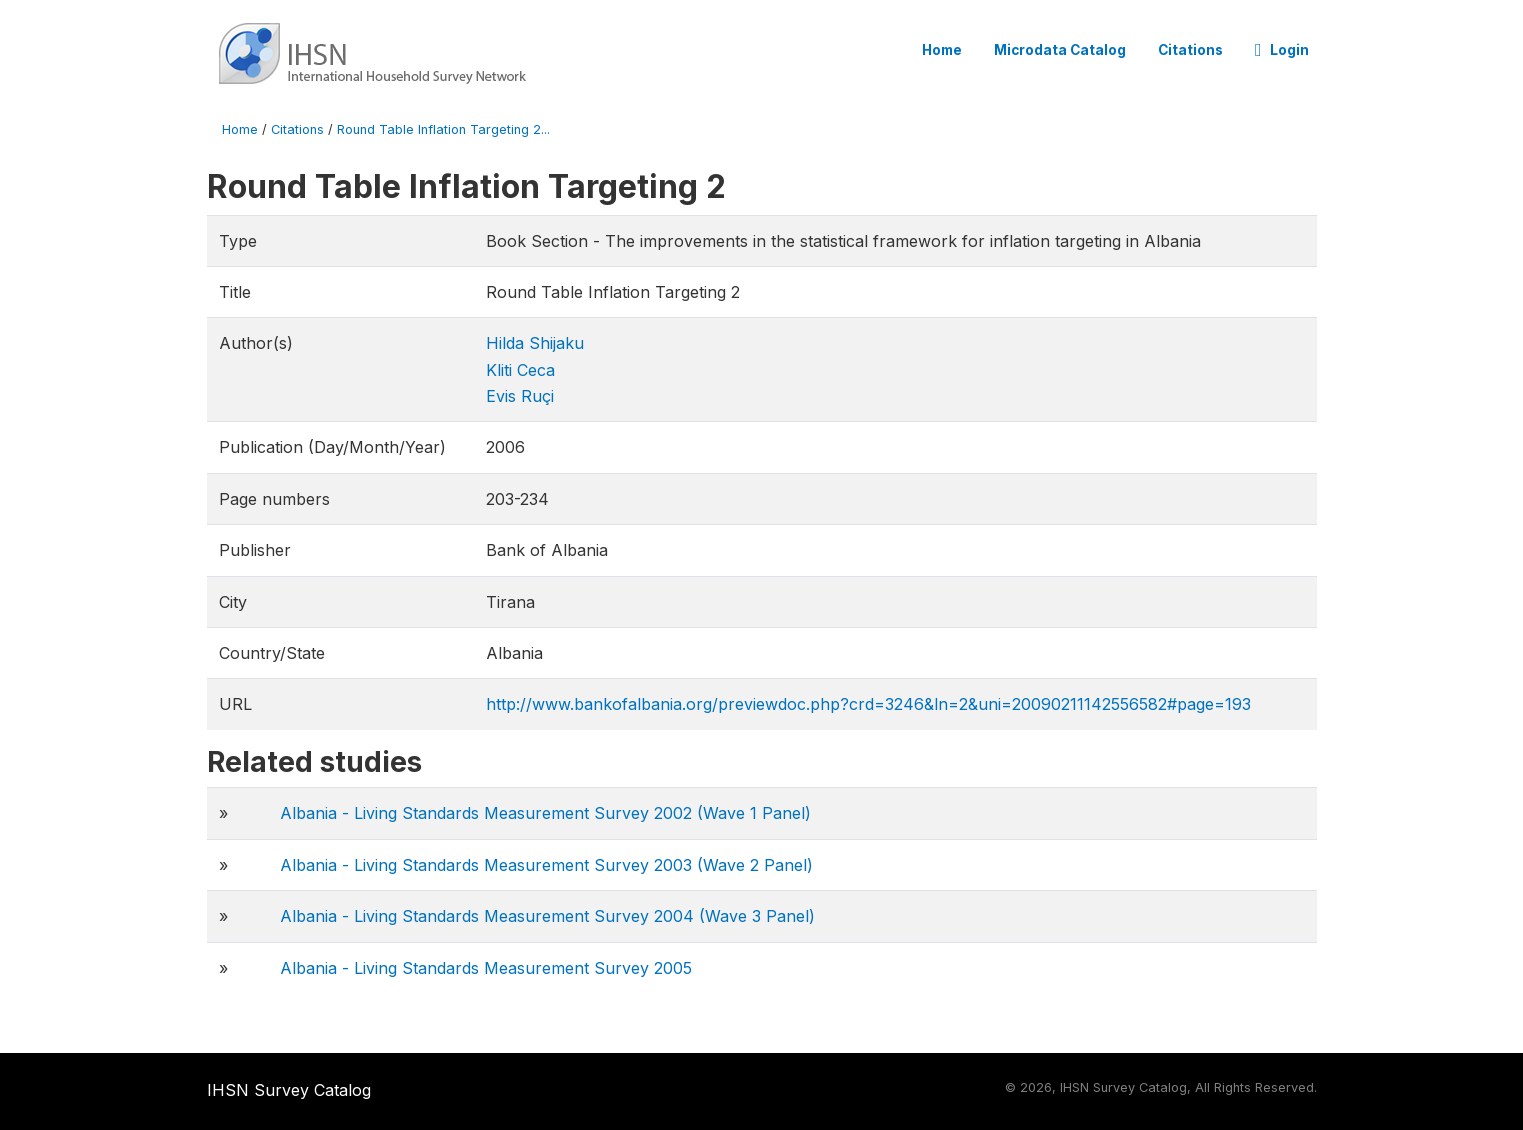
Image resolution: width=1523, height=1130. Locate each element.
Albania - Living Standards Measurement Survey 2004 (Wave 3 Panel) (547, 916)
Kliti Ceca (520, 370)
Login (1282, 50)
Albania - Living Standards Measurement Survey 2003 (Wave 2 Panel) (546, 865)
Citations (1190, 50)
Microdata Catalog (1060, 50)
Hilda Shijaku (535, 343)
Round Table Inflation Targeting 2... (443, 129)
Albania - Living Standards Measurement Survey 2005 (486, 968)
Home (942, 50)
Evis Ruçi (520, 396)
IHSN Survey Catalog (289, 1090)
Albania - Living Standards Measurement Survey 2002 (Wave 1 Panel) (545, 813)
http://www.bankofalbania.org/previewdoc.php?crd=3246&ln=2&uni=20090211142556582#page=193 (868, 704)
